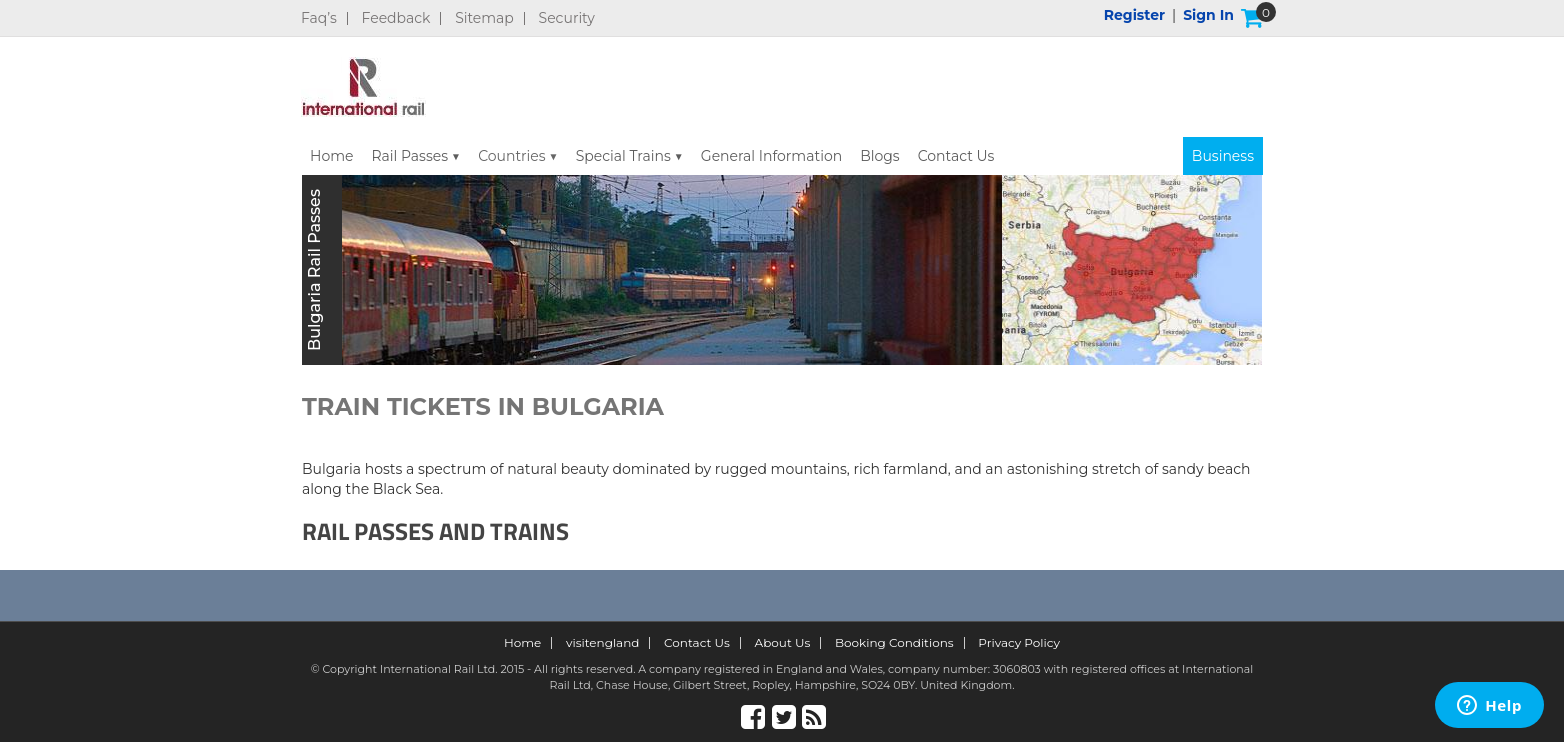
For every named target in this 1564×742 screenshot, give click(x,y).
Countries (512, 156)
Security (567, 18)
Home (331, 156)
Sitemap (484, 18)
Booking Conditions (894, 643)
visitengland (603, 643)
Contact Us (956, 156)
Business (1223, 156)
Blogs (880, 156)
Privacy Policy (1019, 643)
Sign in (1208, 15)
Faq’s (319, 18)
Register (1134, 15)
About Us (783, 643)
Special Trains (623, 156)
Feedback (396, 18)
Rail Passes (409, 156)
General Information (771, 156)
